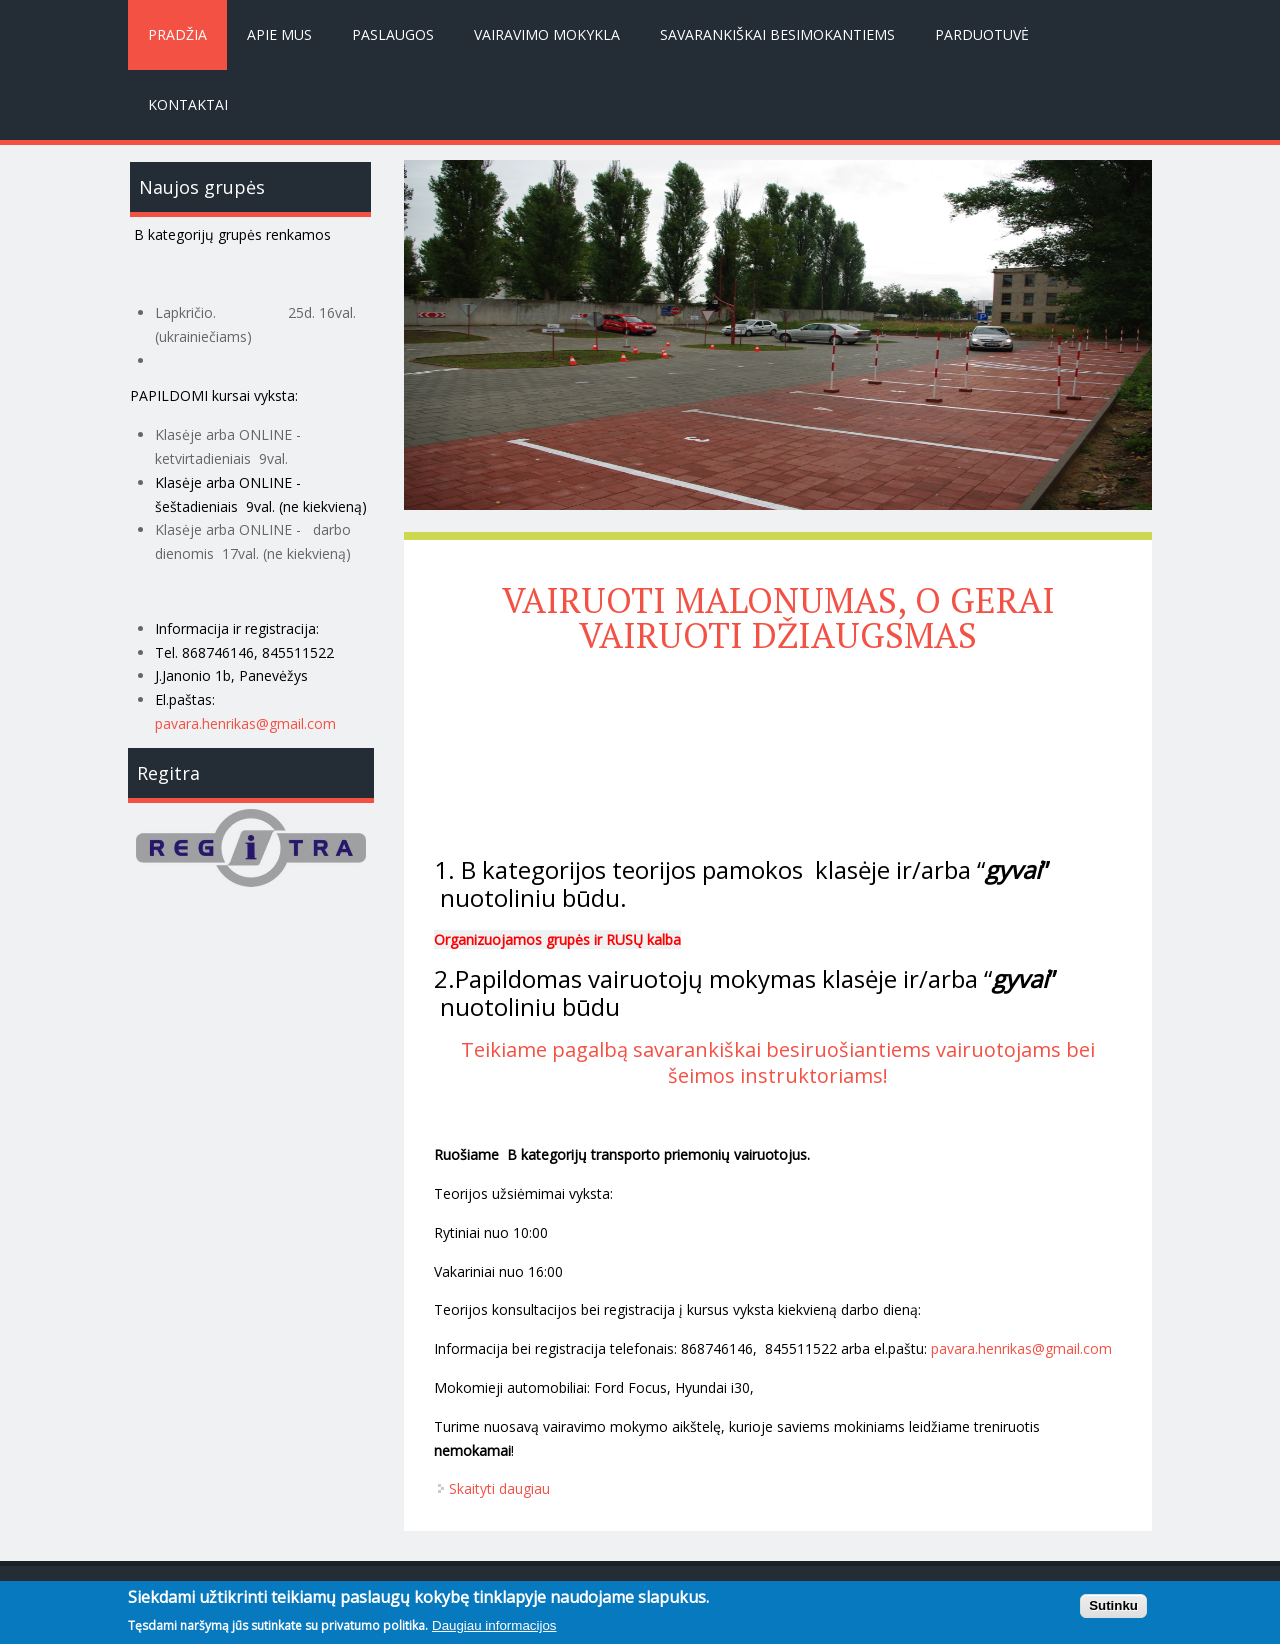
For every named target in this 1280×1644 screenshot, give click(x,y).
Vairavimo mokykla (547, 34)
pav (942, 1348)
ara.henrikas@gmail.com (1033, 1348)
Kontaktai (188, 104)
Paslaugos (393, 34)
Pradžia (177, 34)
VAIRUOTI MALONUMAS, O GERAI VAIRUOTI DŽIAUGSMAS (778, 617)
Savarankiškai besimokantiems (777, 34)
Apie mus (279, 34)
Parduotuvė (982, 34)
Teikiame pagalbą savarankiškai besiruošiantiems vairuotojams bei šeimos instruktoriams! (778, 1062)
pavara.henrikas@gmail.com (245, 723)
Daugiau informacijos (494, 1631)
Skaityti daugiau (499, 1488)
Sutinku (1113, 1611)
